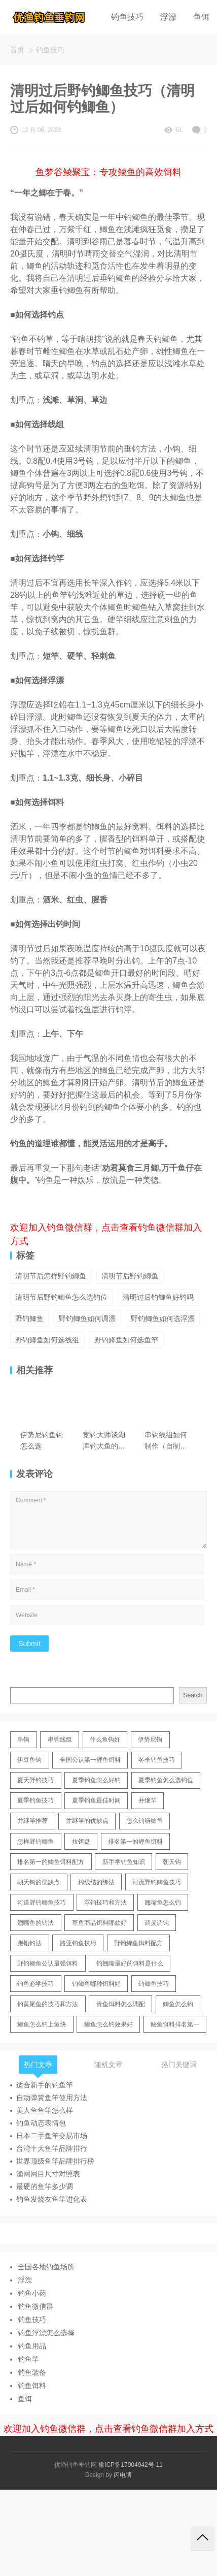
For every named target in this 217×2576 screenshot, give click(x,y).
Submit (29, 1643)
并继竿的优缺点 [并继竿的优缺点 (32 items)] (87, 1820)
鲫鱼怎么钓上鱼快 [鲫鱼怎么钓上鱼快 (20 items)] (41, 2024)
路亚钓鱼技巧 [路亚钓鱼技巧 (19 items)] (78, 1943)
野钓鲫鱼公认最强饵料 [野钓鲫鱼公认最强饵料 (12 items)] (47, 1963)
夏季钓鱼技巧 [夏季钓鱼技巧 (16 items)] (35, 1800)
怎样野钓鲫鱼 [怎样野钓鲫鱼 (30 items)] (35, 1841)
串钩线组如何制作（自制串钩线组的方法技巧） (165, 1441)
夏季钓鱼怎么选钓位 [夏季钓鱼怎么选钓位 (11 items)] (165, 1780)
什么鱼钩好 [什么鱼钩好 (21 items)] (105, 1739)
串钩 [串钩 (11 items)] (23, 1739)
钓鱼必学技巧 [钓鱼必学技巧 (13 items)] (35, 1983)
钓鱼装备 (32, 2372)
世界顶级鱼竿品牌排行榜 (55, 2161)
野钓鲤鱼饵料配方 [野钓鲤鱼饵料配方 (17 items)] (138, 1943)
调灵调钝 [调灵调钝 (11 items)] (156, 1922)
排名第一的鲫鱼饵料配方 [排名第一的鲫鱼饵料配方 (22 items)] (50, 1861)
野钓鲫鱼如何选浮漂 (163, 1318)
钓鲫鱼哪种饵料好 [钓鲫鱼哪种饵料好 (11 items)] (96, 1983)
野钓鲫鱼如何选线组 (47, 1340)
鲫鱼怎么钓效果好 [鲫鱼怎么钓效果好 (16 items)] (108, 2024)
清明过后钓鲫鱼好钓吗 (158, 1297)
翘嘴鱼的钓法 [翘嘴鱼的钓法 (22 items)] (35, 1922)
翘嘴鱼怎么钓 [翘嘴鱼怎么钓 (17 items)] (162, 1902)
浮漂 (168, 17)
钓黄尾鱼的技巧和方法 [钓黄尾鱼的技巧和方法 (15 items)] (47, 2004)
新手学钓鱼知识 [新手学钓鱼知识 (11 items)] (123, 1861)
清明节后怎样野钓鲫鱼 (50, 1276)
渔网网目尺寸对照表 (48, 2174)
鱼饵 (201, 17)
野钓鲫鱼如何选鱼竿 (126, 1340)
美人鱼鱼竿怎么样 (44, 2110)
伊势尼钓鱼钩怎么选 (41, 1440)
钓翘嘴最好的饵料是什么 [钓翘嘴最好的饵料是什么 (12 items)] (129, 1963)
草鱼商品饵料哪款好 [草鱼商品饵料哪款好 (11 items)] (99, 1922)
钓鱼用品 (32, 2346)
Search (192, 1695)
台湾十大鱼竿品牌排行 (51, 2148)
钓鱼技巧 (127, 17)
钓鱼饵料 (32, 2385)
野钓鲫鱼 (29, 1318)
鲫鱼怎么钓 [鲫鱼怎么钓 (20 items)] (178, 2004)
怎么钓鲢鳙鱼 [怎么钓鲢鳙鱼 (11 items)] (144, 1820)
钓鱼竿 (28, 2359)
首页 (17, 50)
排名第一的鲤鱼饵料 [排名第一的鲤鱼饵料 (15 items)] (135, 1841)
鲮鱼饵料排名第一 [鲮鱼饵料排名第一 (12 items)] (175, 2024)
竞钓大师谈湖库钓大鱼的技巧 (104, 1441)
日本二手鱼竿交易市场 (51, 2136)
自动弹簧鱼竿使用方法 (51, 2098)
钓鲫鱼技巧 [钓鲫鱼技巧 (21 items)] (153, 1983)
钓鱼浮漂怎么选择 (46, 2333)
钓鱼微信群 (35, 2306)
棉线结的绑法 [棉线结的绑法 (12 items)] (96, 1882)
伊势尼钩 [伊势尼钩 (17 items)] (150, 1739)
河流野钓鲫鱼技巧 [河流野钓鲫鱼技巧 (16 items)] (156, 1882)
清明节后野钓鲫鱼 (129, 1276)
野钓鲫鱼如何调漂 (87, 1318)
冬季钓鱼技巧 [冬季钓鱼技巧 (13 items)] (156, 1759)
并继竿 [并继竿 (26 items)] (147, 1800)
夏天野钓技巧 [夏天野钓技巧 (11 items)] (35, 1780)
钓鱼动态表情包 (41, 2123)
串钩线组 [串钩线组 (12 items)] (60, 1739)
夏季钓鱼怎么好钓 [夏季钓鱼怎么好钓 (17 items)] (96, 1780)
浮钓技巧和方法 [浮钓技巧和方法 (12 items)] (105, 1902)
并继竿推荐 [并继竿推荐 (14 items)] (32, 1820)
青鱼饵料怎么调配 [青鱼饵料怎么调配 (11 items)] (120, 2004)
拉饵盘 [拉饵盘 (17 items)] (81, 1841)
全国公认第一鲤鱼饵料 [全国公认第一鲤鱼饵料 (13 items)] (90, 1759)
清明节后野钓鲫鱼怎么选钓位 (61, 1297)
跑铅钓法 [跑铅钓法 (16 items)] (29, 1943)
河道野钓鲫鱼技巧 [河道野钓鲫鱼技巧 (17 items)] (41, 1902)
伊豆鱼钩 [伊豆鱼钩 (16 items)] (29, 1759)
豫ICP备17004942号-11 (130, 2464)
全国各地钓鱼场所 (46, 2267)
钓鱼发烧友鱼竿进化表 (51, 2199)
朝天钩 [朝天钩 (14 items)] (172, 1861)
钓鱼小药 (32, 2293)
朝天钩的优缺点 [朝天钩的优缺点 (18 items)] (38, 1882)
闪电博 (123, 2474)
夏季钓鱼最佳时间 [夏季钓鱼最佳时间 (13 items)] (96, 1800)
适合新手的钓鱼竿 (44, 2085)
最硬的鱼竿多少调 (44, 2186)
